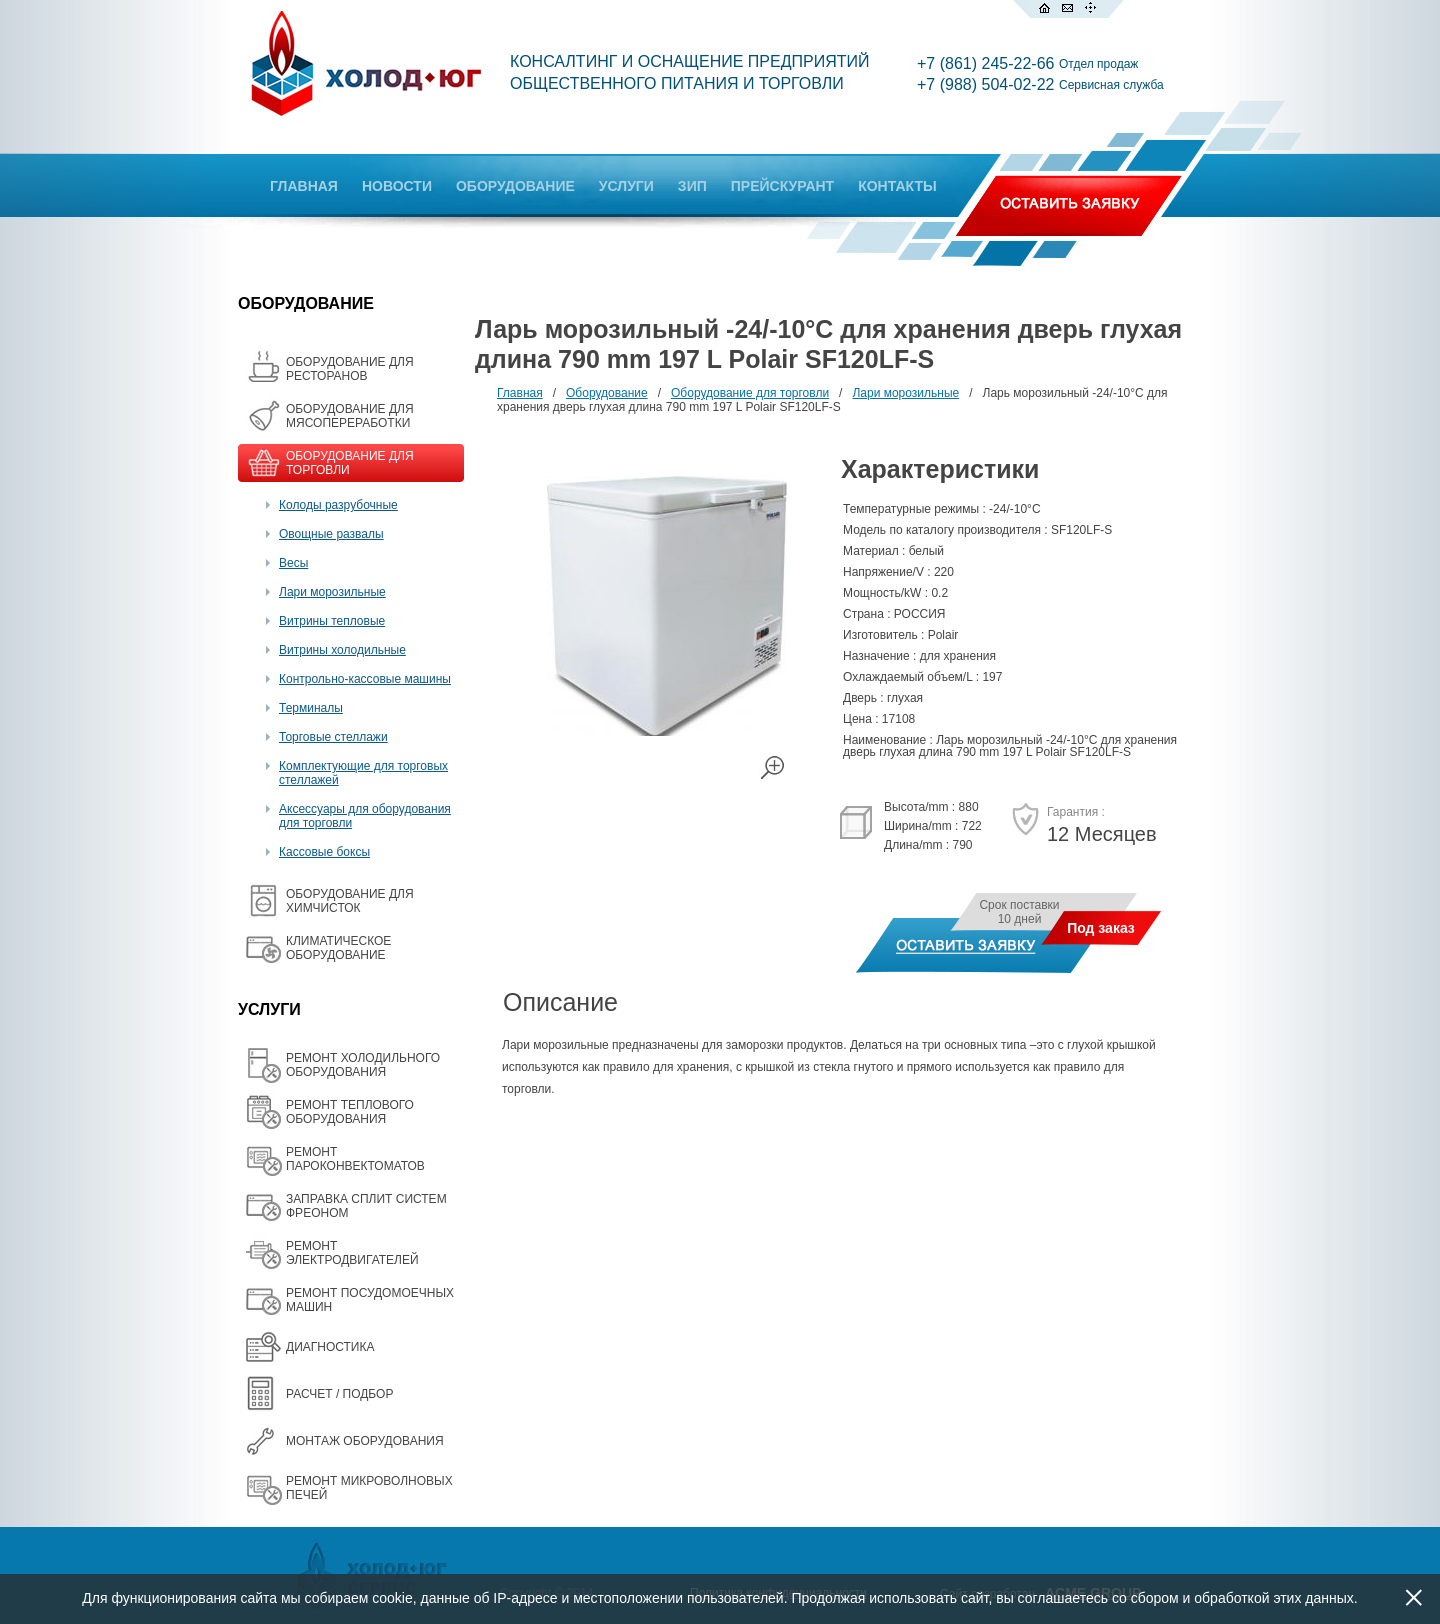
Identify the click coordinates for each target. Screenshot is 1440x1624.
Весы (293, 563)
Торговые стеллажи (333, 737)
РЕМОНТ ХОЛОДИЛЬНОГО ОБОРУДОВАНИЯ (363, 1065)
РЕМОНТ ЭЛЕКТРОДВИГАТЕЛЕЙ (352, 1253)
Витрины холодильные (342, 650)
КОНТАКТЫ (897, 186)
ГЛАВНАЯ (304, 186)
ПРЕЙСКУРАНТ (782, 186)
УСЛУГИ (626, 186)
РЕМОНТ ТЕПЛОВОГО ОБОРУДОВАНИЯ (350, 1112)
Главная (520, 393)
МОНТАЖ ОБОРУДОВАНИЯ (365, 1441)
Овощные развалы (331, 534)
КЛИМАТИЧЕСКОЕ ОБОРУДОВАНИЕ (338, 948)
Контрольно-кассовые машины (365, 679)
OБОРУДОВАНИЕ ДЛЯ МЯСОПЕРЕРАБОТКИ (350, 416)
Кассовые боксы (324, 852)
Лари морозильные (332, 592)
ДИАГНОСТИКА (330, 1347)
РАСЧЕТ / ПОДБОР (339, 1394)
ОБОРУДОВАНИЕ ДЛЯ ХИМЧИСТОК (350, 901)
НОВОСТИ (397, 186)
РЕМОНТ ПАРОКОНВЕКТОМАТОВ (355, 1159)
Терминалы (311, 708)
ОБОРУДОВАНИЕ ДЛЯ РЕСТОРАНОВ (350, 369)
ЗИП (692, 186)
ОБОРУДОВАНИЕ (515, 186)
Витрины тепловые (332, 621)
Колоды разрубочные (338, 505)
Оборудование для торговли (750, 393)
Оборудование (607, 393)
